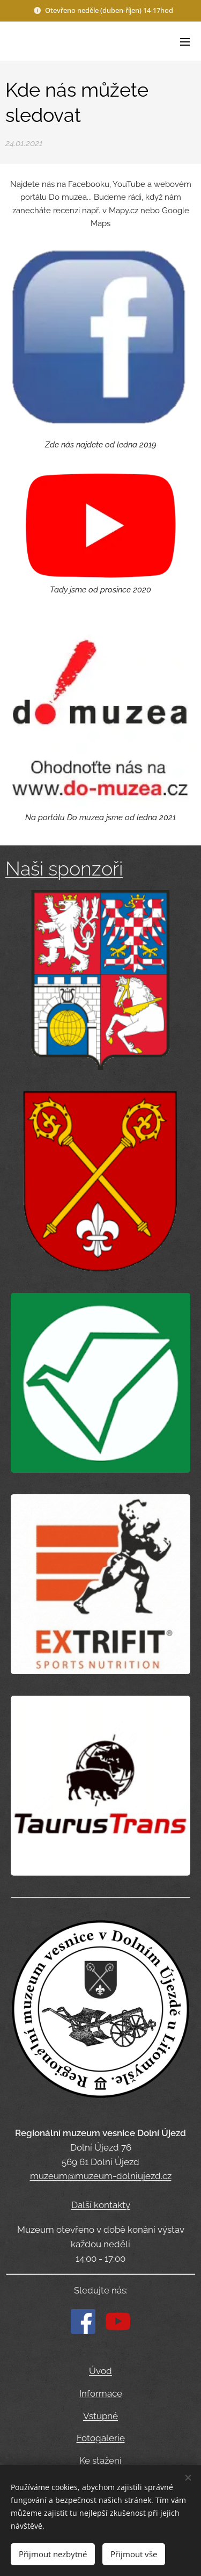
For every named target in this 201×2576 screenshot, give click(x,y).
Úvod (100, 2370)
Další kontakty (100, 2204)
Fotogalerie (101, 2438)
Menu (185, 41)
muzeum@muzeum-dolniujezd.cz (101, 2175)
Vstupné (100, 2415)
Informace (100, 2392)
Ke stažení (100, 2460)
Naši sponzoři (64, 868)
